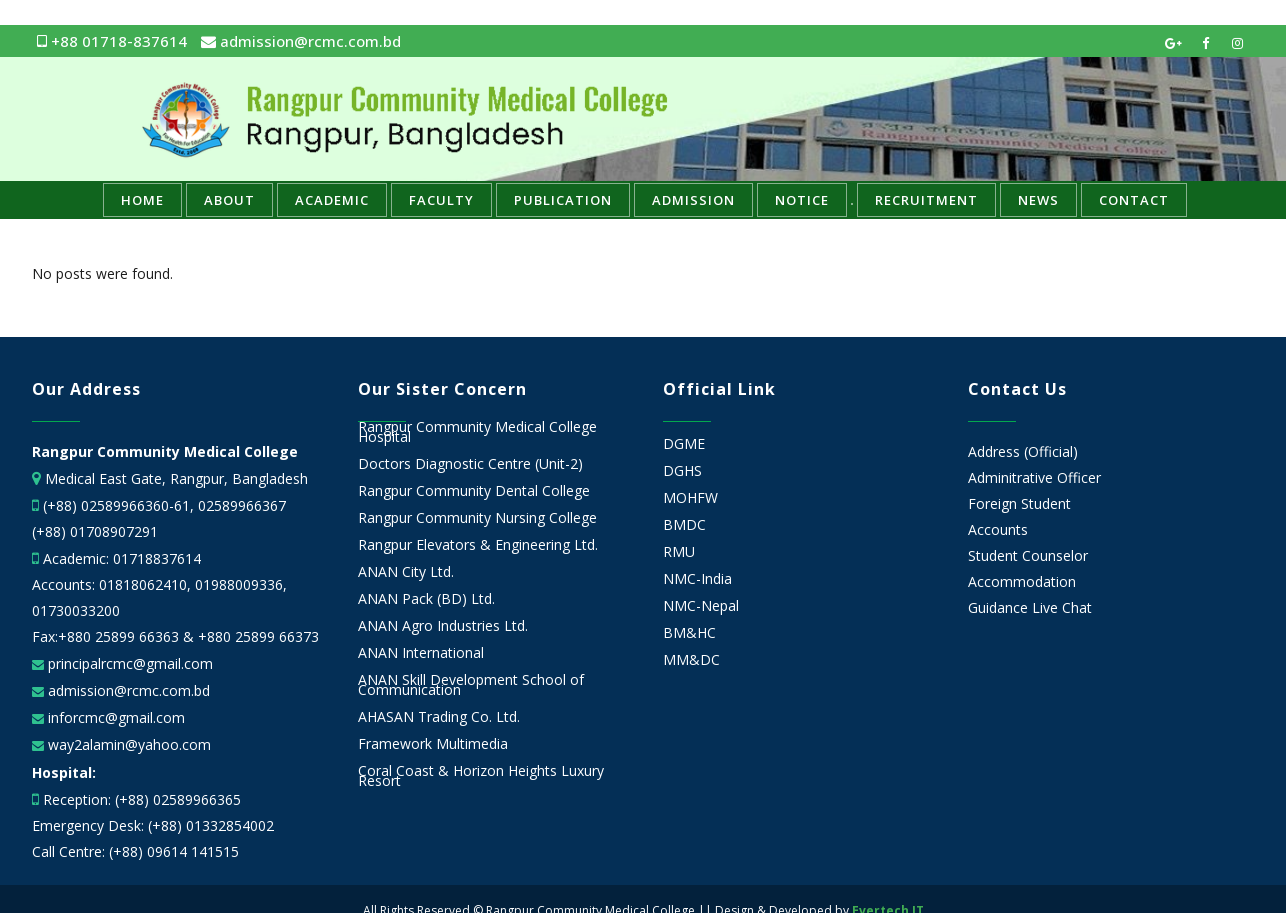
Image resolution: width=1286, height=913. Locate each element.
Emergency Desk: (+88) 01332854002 (153, 825)
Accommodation (1022, 581)
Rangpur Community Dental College (474, 491)
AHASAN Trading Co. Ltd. (439, 717)
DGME (684, 444)
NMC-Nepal (701, 606)
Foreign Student (1019, 503)
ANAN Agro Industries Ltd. (443, 626)
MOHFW (690, 498)
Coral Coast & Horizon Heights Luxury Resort (481, 776)
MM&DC (691, 660)
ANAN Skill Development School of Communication (471, 685)
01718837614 (157, 558)
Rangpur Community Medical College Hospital (477, 432)
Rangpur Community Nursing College (477, 518)
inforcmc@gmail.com (114, 717)
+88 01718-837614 (112, 41)
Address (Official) (1023, 451)
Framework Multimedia (433, 744)
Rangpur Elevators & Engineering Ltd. (480, 545)
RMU (679, 552)
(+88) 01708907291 (95, 531)
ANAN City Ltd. (406, 572)
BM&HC (689, 633)
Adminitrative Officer (1034, 477)
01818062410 (143, 584)
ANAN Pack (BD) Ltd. (426, 599)
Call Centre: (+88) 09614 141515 (135, 851)
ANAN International (421, 653)
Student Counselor (1028, 555)
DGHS (682, 471)
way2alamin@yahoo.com (127, 744)
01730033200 (76, 610)
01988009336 (239, 584)
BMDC (684, 525)
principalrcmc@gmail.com (128, 663)
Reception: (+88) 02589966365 (142, 799)
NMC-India (697, 579)
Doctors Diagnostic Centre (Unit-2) (470, 464)
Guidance (998, 607)
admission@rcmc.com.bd (301, 41)
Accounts (998, 529)
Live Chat (1062, 607)
